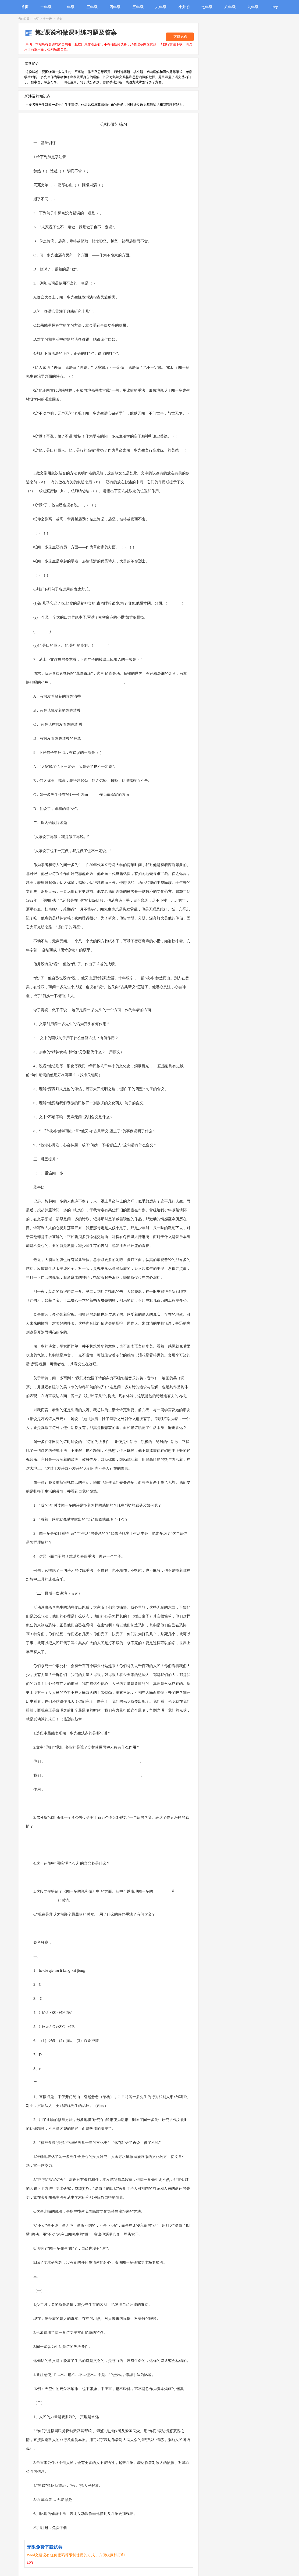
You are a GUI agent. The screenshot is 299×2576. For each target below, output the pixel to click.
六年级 (161, 7)
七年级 (207, 7)
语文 (59, 18)
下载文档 (180, 37)
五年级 (138, 7)
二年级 (69, 7)
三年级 (92, 7)
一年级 (46, 7)
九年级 (253, 7)
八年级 (230, 7)
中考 (274, 7)
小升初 (184, 7)
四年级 (115, 7)
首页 (24, 7)
